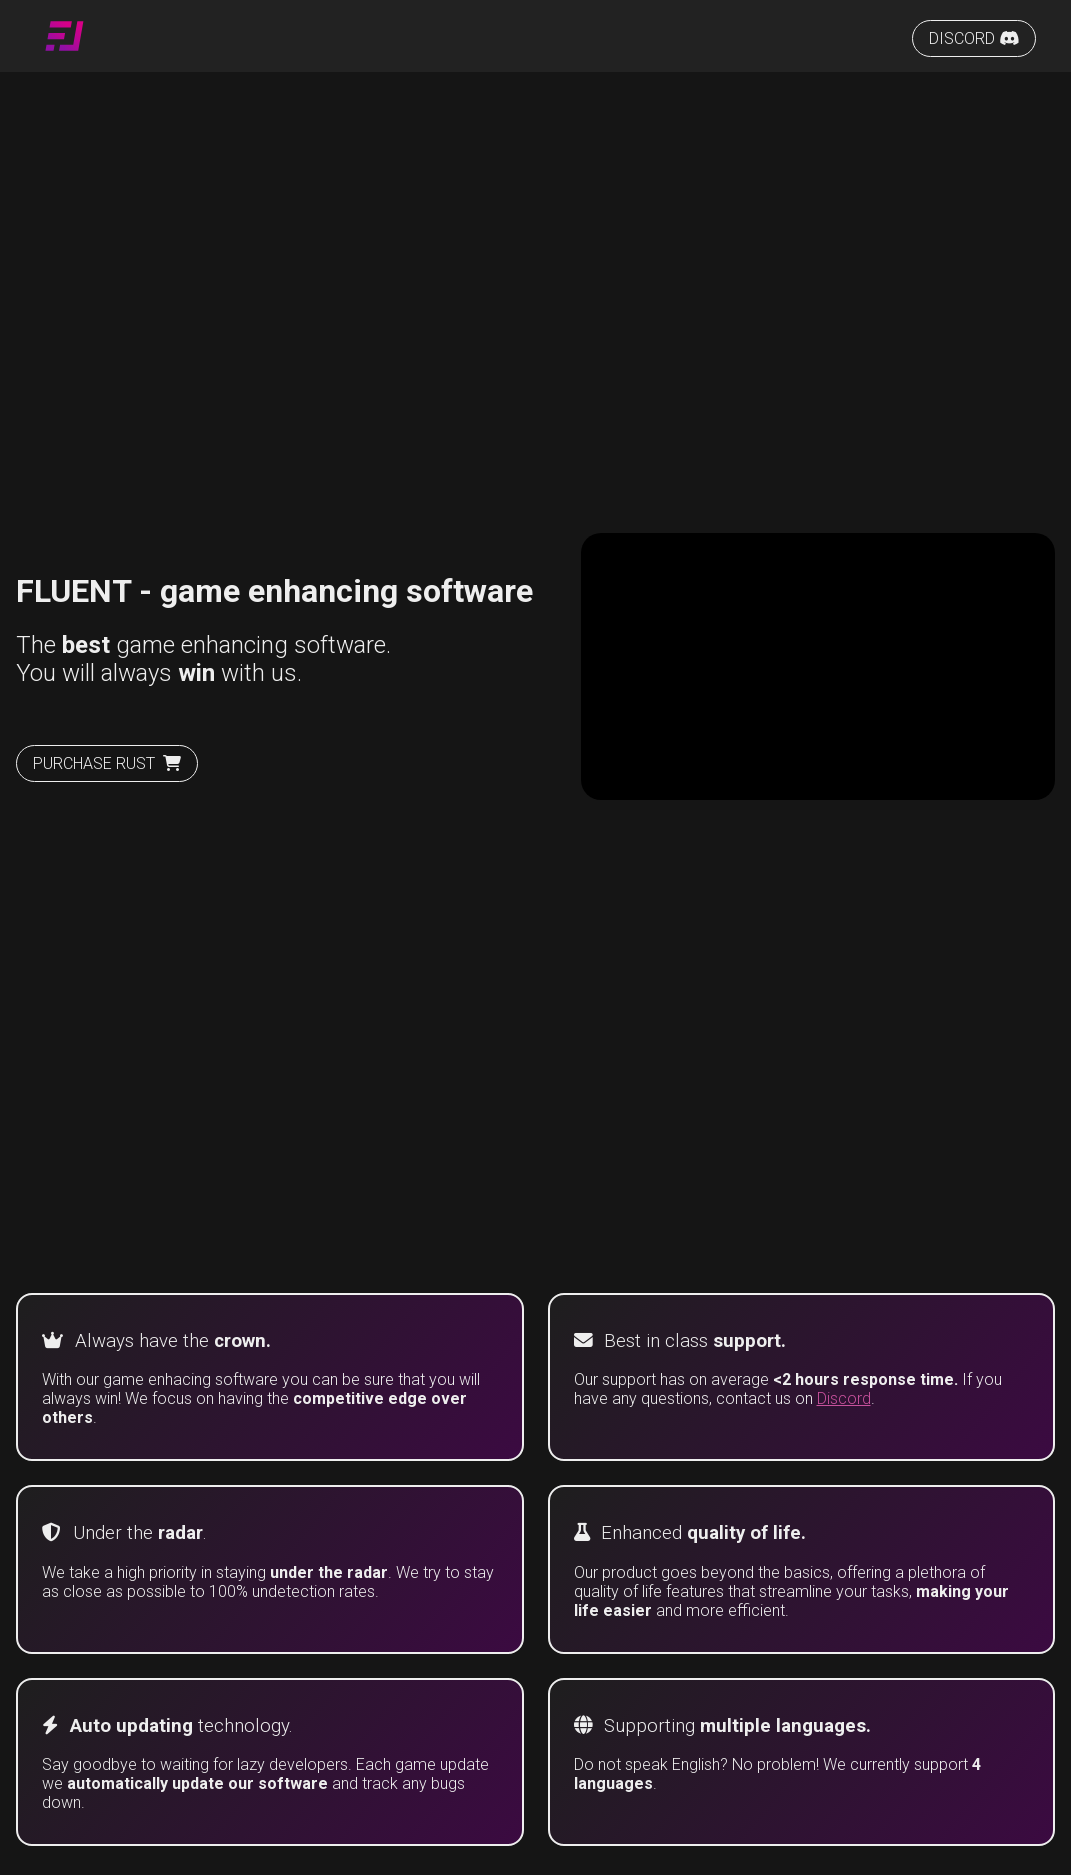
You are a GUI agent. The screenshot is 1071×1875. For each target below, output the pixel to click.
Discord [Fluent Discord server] (844, 1398)
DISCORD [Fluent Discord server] (974, 38)
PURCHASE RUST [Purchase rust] (107, 763)
